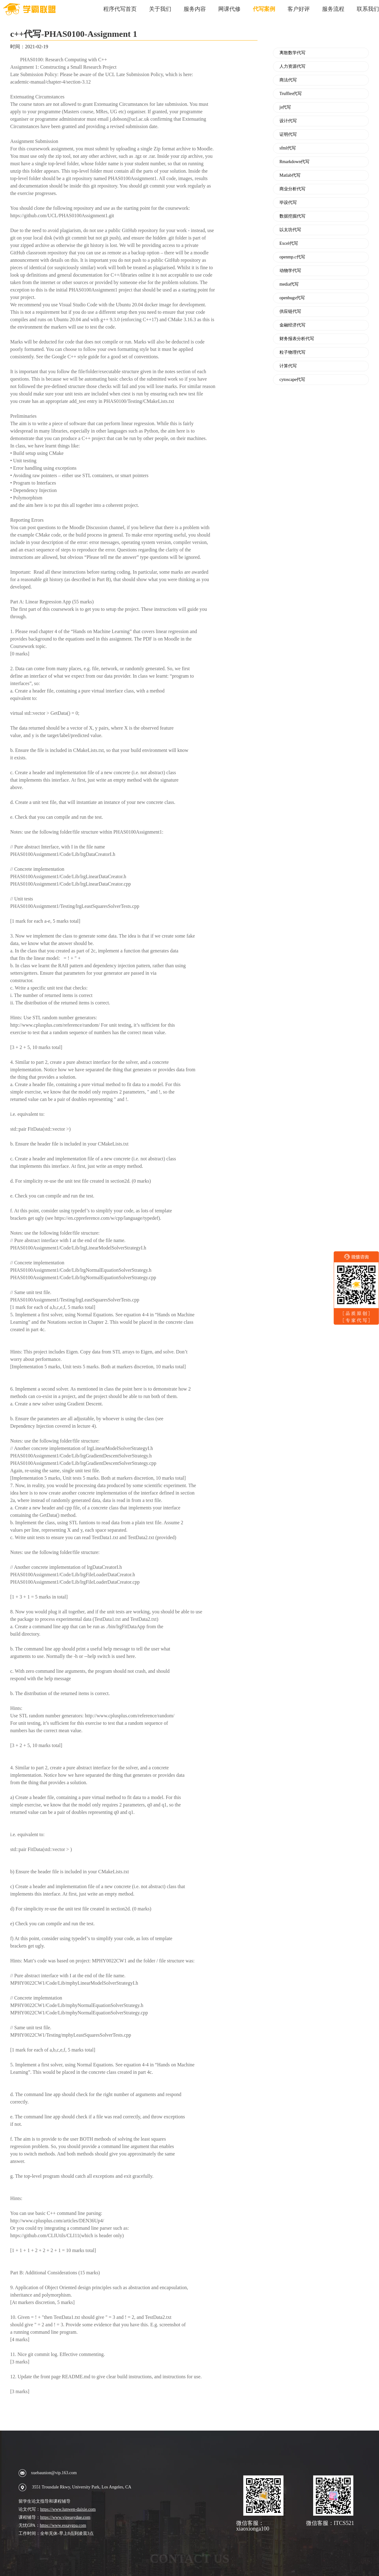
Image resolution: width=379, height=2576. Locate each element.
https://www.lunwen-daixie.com (68, 2509)
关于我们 (160, 9)
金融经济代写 (292, 325)
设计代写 (288, 121)
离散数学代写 (292, 53)
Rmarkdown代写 (294, 162)
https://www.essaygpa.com (63, 2525)
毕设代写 (288, 203)
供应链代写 (290, 311)
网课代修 (229, 9)
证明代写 (288, 134)
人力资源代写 (292, 66)
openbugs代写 (292, 298)
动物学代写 (290, 271)
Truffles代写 (290, 94)
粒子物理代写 (292, 352)
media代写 (289, 284)
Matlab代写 (289, 175)
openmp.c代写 (292, 257)
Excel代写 (288, 243)
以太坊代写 (290, 230)
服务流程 (333, 9)
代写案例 (264, 9)
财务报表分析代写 (296, 339)
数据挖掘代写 (292, 216)
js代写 (285, 107)
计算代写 (288, 366)
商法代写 (288, 80)
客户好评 (298, 9)
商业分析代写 (292, 189)
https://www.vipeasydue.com (65, 2517)
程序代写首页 (120, 9)
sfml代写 (287, 148)
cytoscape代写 (292, 380)
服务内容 (195, 9)
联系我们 (368, 9)
